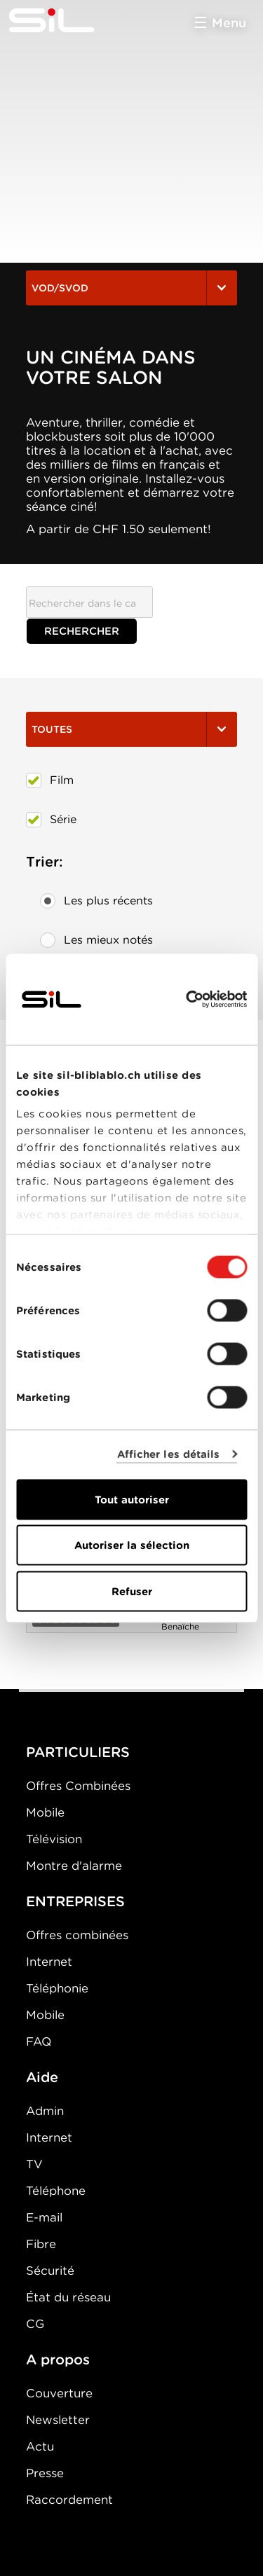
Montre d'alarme (74, 1866)
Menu (229, 22)
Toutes (131, 729)
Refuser (132, 1591)
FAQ (38, 2041)
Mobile (45, 1812)
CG (35, 2324)
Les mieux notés (96, 940)
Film (50, 780)
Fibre (41, 2244)
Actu (40, 2446)
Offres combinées (77, 1935)
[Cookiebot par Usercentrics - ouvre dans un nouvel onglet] (187, 999)
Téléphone (56, 2191)
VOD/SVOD (131, 287)
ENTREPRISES (75, 1901)
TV (34, 2164)
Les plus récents (96, 901)
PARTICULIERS (78, 1752)
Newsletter (58, 2420)
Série (51, 819)
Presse (45, 2473)
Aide (42, 2077)
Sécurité (50, 2271)
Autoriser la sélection (131, 1545)
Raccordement (69, 2500)
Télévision (54, 1839)
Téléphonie (57, 1988)
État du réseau (68, 2297)
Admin (45, 2111)
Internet (49, 1962)
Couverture (59, 2393)
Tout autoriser (132, 1499)
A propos (58, 2359)
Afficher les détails (168, 1454)
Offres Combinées (78, 1786)
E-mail (44, 2217)
